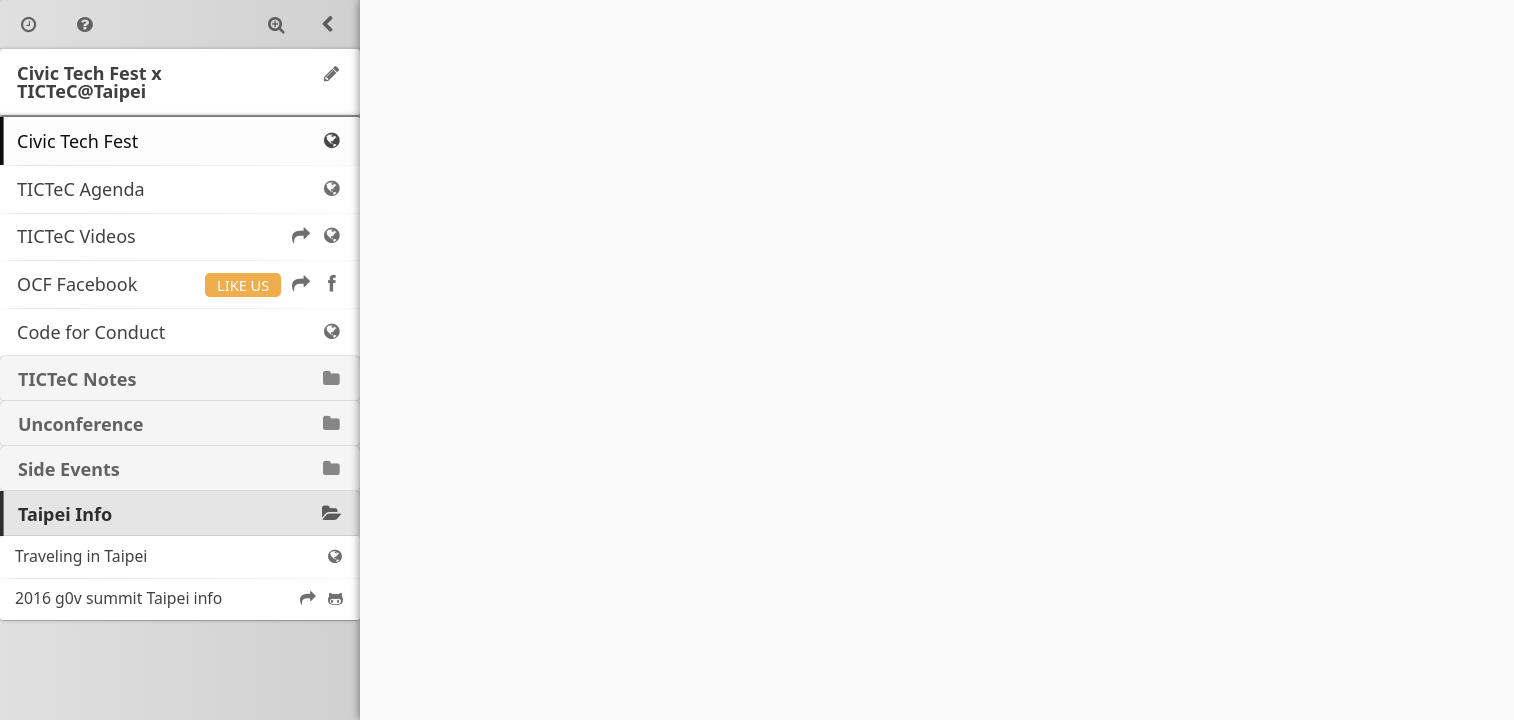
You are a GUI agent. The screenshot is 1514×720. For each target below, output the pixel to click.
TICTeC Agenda (180, 189)
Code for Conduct (180, 332)
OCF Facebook (180, 284)
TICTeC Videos (180, 236)
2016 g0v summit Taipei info (180, 598)
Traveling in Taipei (180, 556)
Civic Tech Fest (180, 141)
